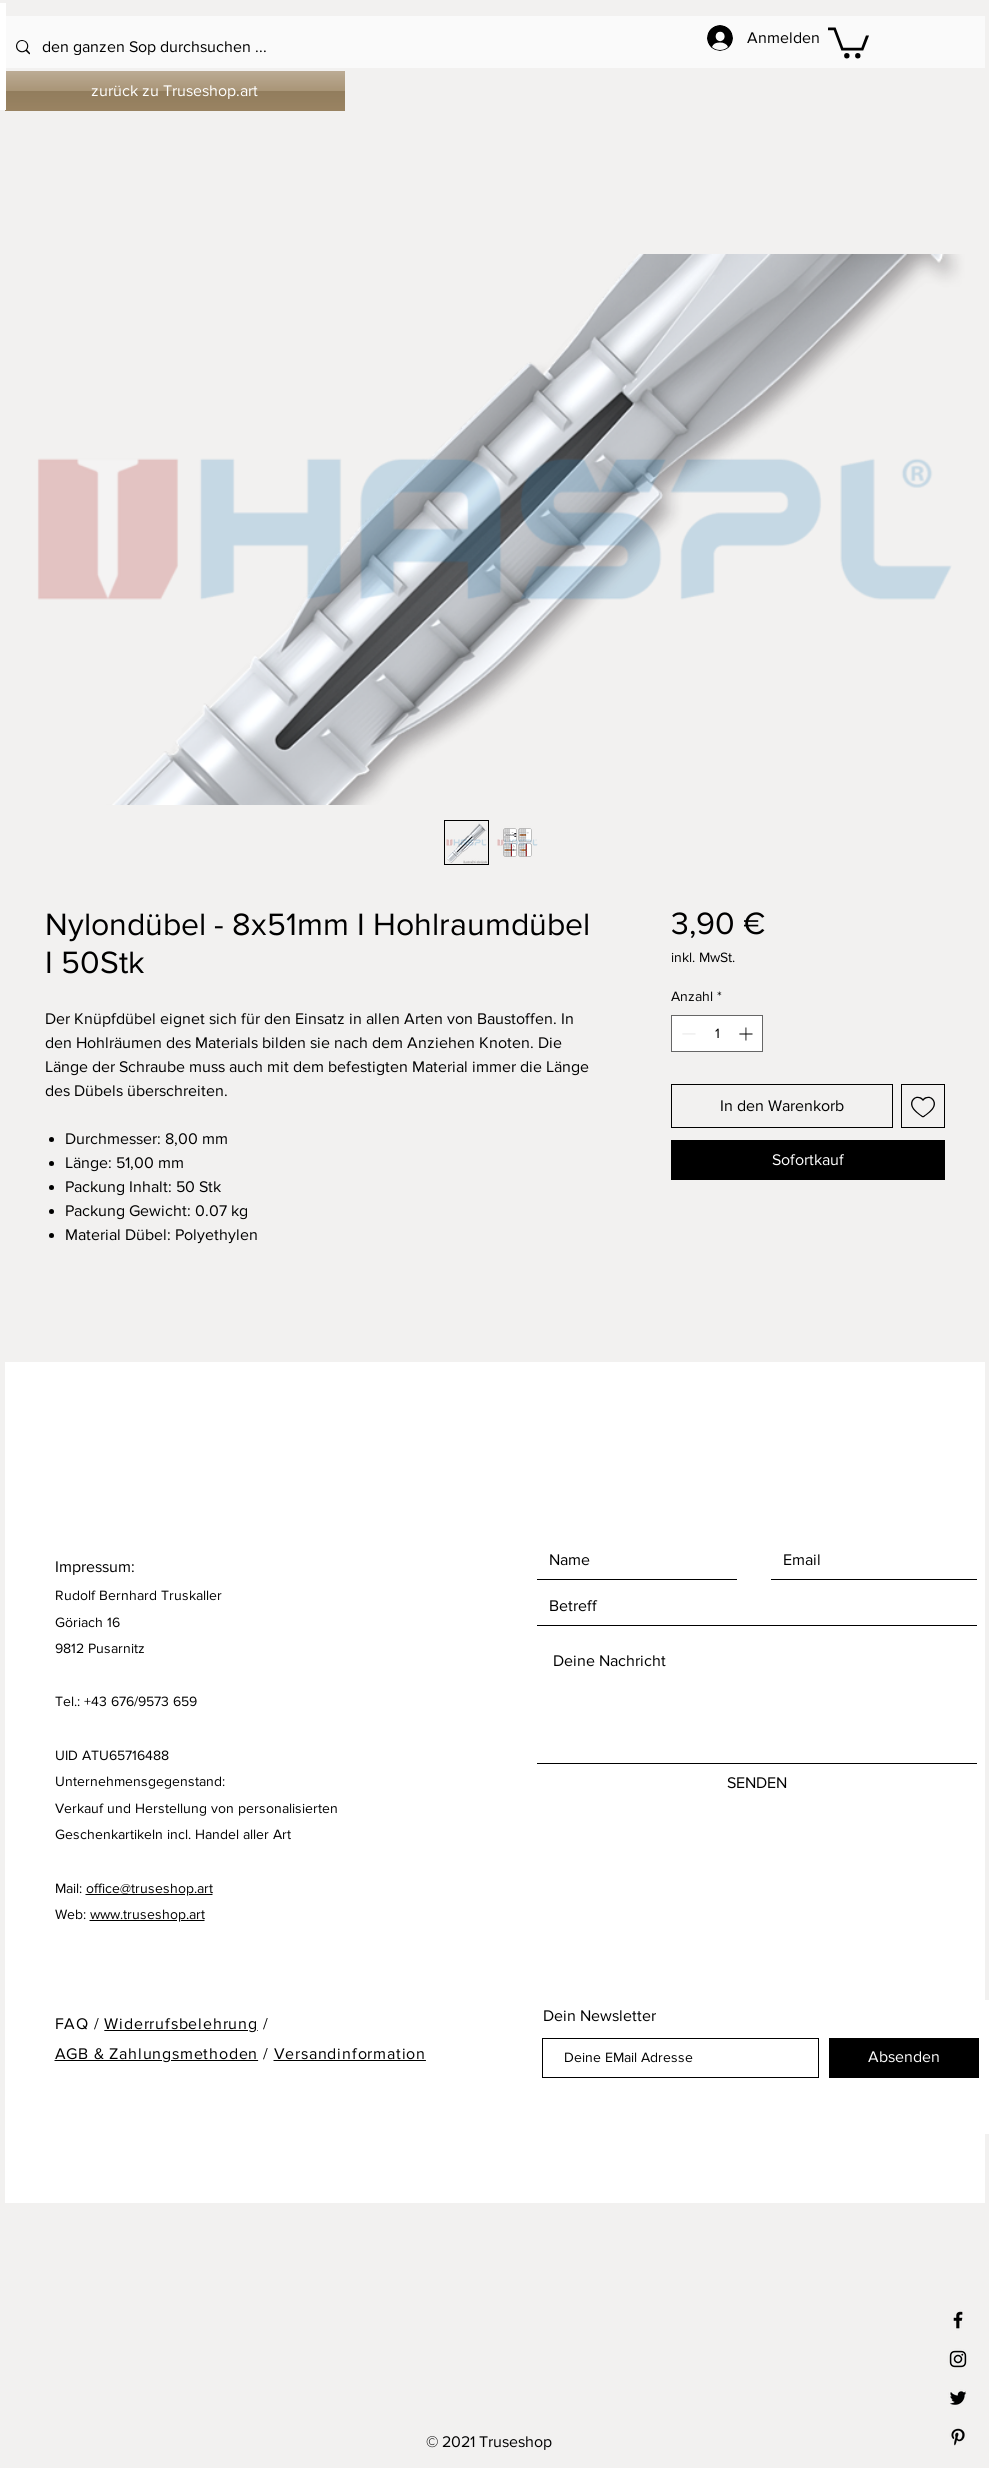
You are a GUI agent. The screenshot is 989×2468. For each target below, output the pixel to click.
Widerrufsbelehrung (180, 2023)
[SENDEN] (757, 1784)
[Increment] (747, 1033)
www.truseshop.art (147, 1914)
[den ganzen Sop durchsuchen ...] (441, 47)
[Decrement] (686, 1033)
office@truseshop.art (149, 1888)
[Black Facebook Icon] (958, 2320)
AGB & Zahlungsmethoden (157, 2053)
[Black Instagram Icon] (958, 2359)
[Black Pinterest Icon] (958, 2437)
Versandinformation (350, 2053)
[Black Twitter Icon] (958, 2398)
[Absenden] (904, 2058)
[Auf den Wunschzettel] (923, 1106)
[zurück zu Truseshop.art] (175, 91)
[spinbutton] (717, 1033)
